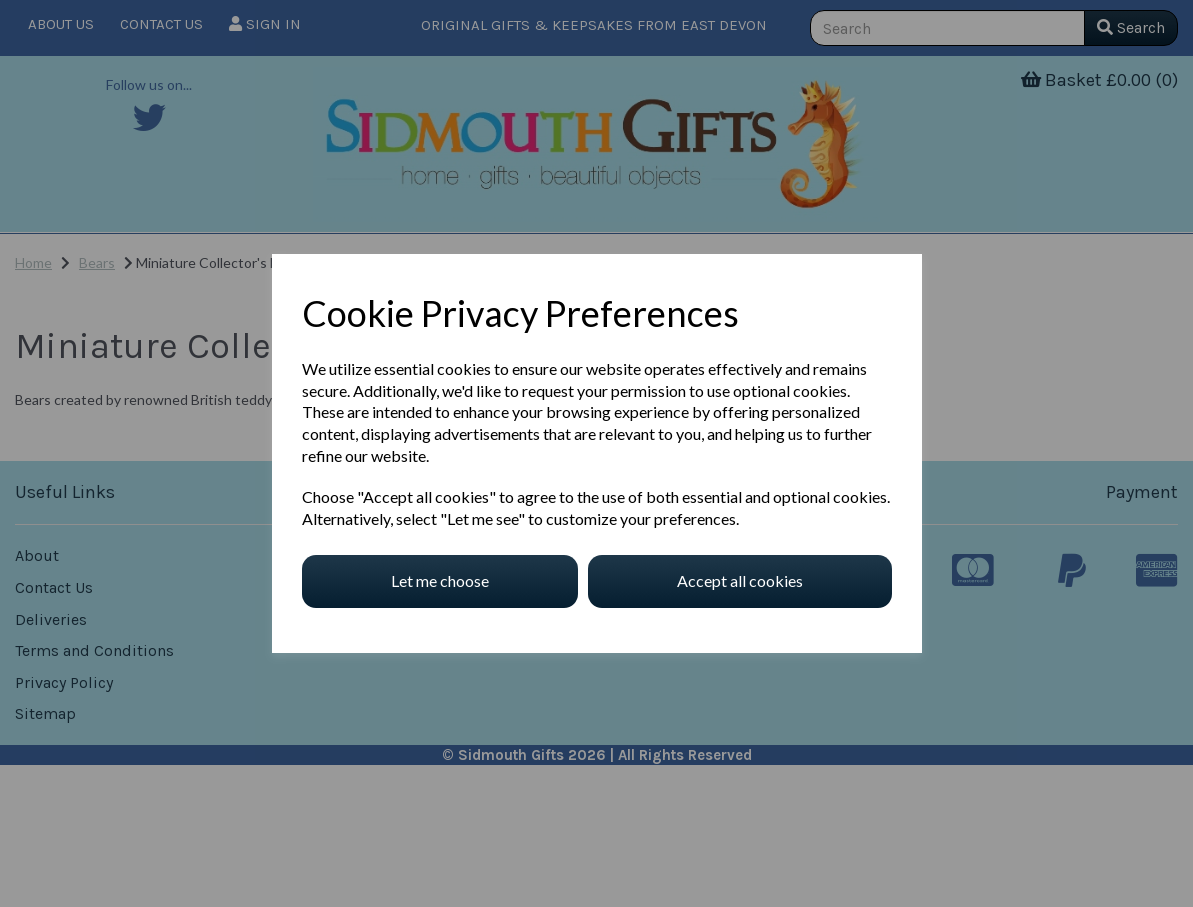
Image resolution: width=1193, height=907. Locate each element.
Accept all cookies (740, 580)
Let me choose (440, 580)
